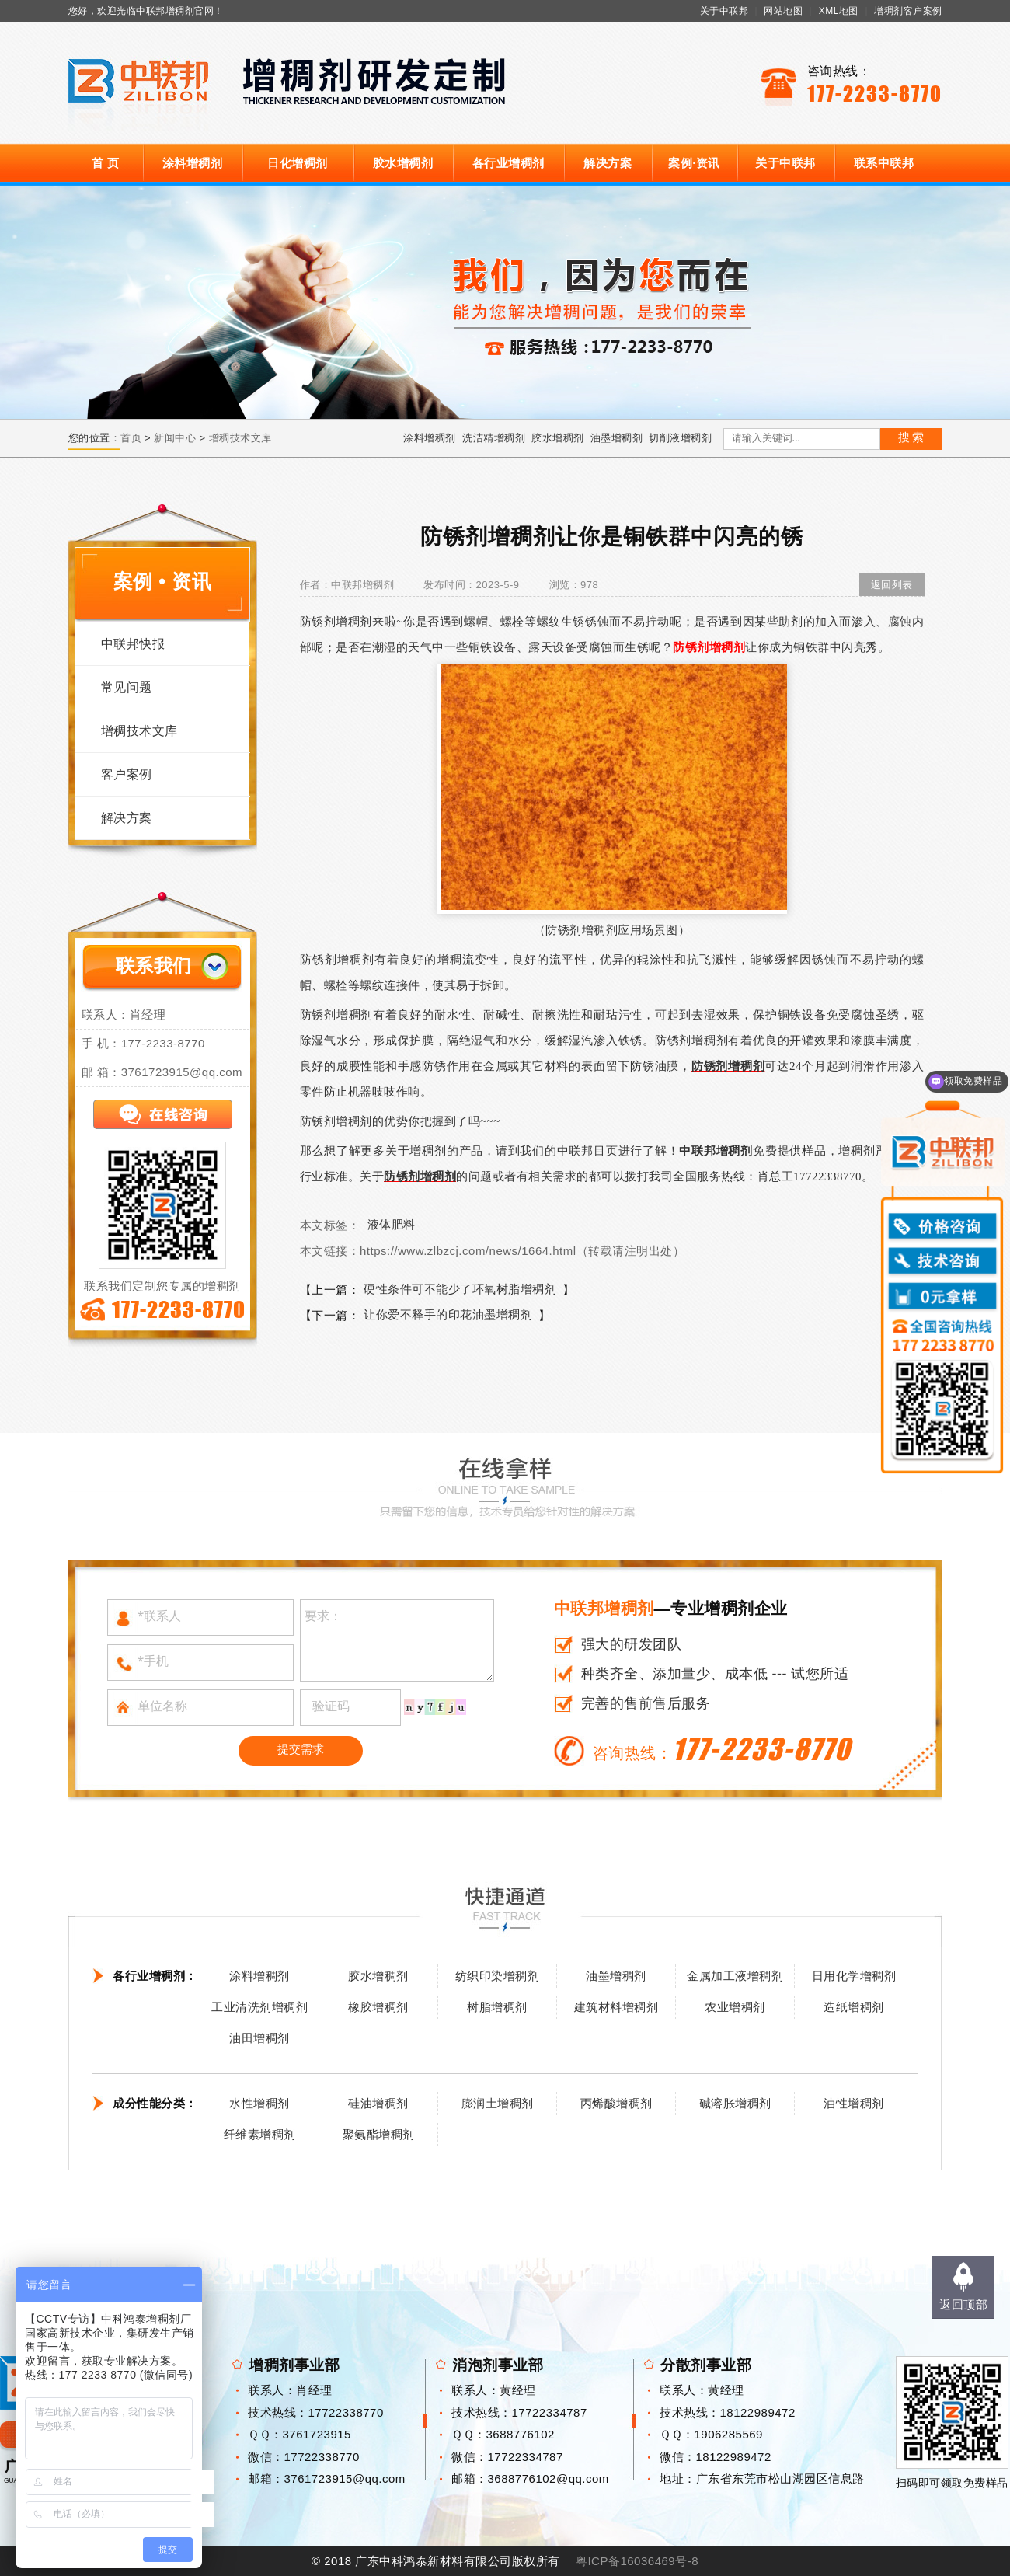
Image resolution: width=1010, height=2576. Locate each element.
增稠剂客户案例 (908, 10)
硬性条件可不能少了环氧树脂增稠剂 (460, 1288)
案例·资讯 (694, 162)
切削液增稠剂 (680, 438)
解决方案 (607, 162)
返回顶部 (963, 2304)
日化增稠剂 (297, 162)
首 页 (106, 162)
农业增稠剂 (735, 2006)
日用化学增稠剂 (854, 1975)
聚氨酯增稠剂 (379, 2134)
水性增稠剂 (259, 2103)
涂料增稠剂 (192, 162)
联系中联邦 (884, 162)
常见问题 (126, 687)
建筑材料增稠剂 (616, 2006)
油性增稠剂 (854, 2103)
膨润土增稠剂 (497, 2103)
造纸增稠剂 (854, 2006)
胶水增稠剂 (403, 162)
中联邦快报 (133, 643)
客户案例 (126, 774)
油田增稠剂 (259, 2037)
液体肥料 (391, 1224)
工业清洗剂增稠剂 (259, 2006)
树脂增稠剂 (497, 2006)
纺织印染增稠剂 (497, 1975)
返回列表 (892, 585)
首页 (130, 438)
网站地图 (783, 10)
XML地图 (838, 10)
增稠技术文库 (240, 438)
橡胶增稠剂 (378, 2006)
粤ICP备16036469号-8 (637, 2560)
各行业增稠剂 (508, 162)
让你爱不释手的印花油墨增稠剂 (448, 1314)
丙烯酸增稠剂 (616, 2103)
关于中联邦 (724, 10)
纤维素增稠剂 (260, 2134)
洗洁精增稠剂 (493, 438)
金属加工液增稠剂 (735, 1975)
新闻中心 (175, 438)
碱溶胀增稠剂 (735, 2103)
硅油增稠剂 (378, 2103)
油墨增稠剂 (616, 438)
